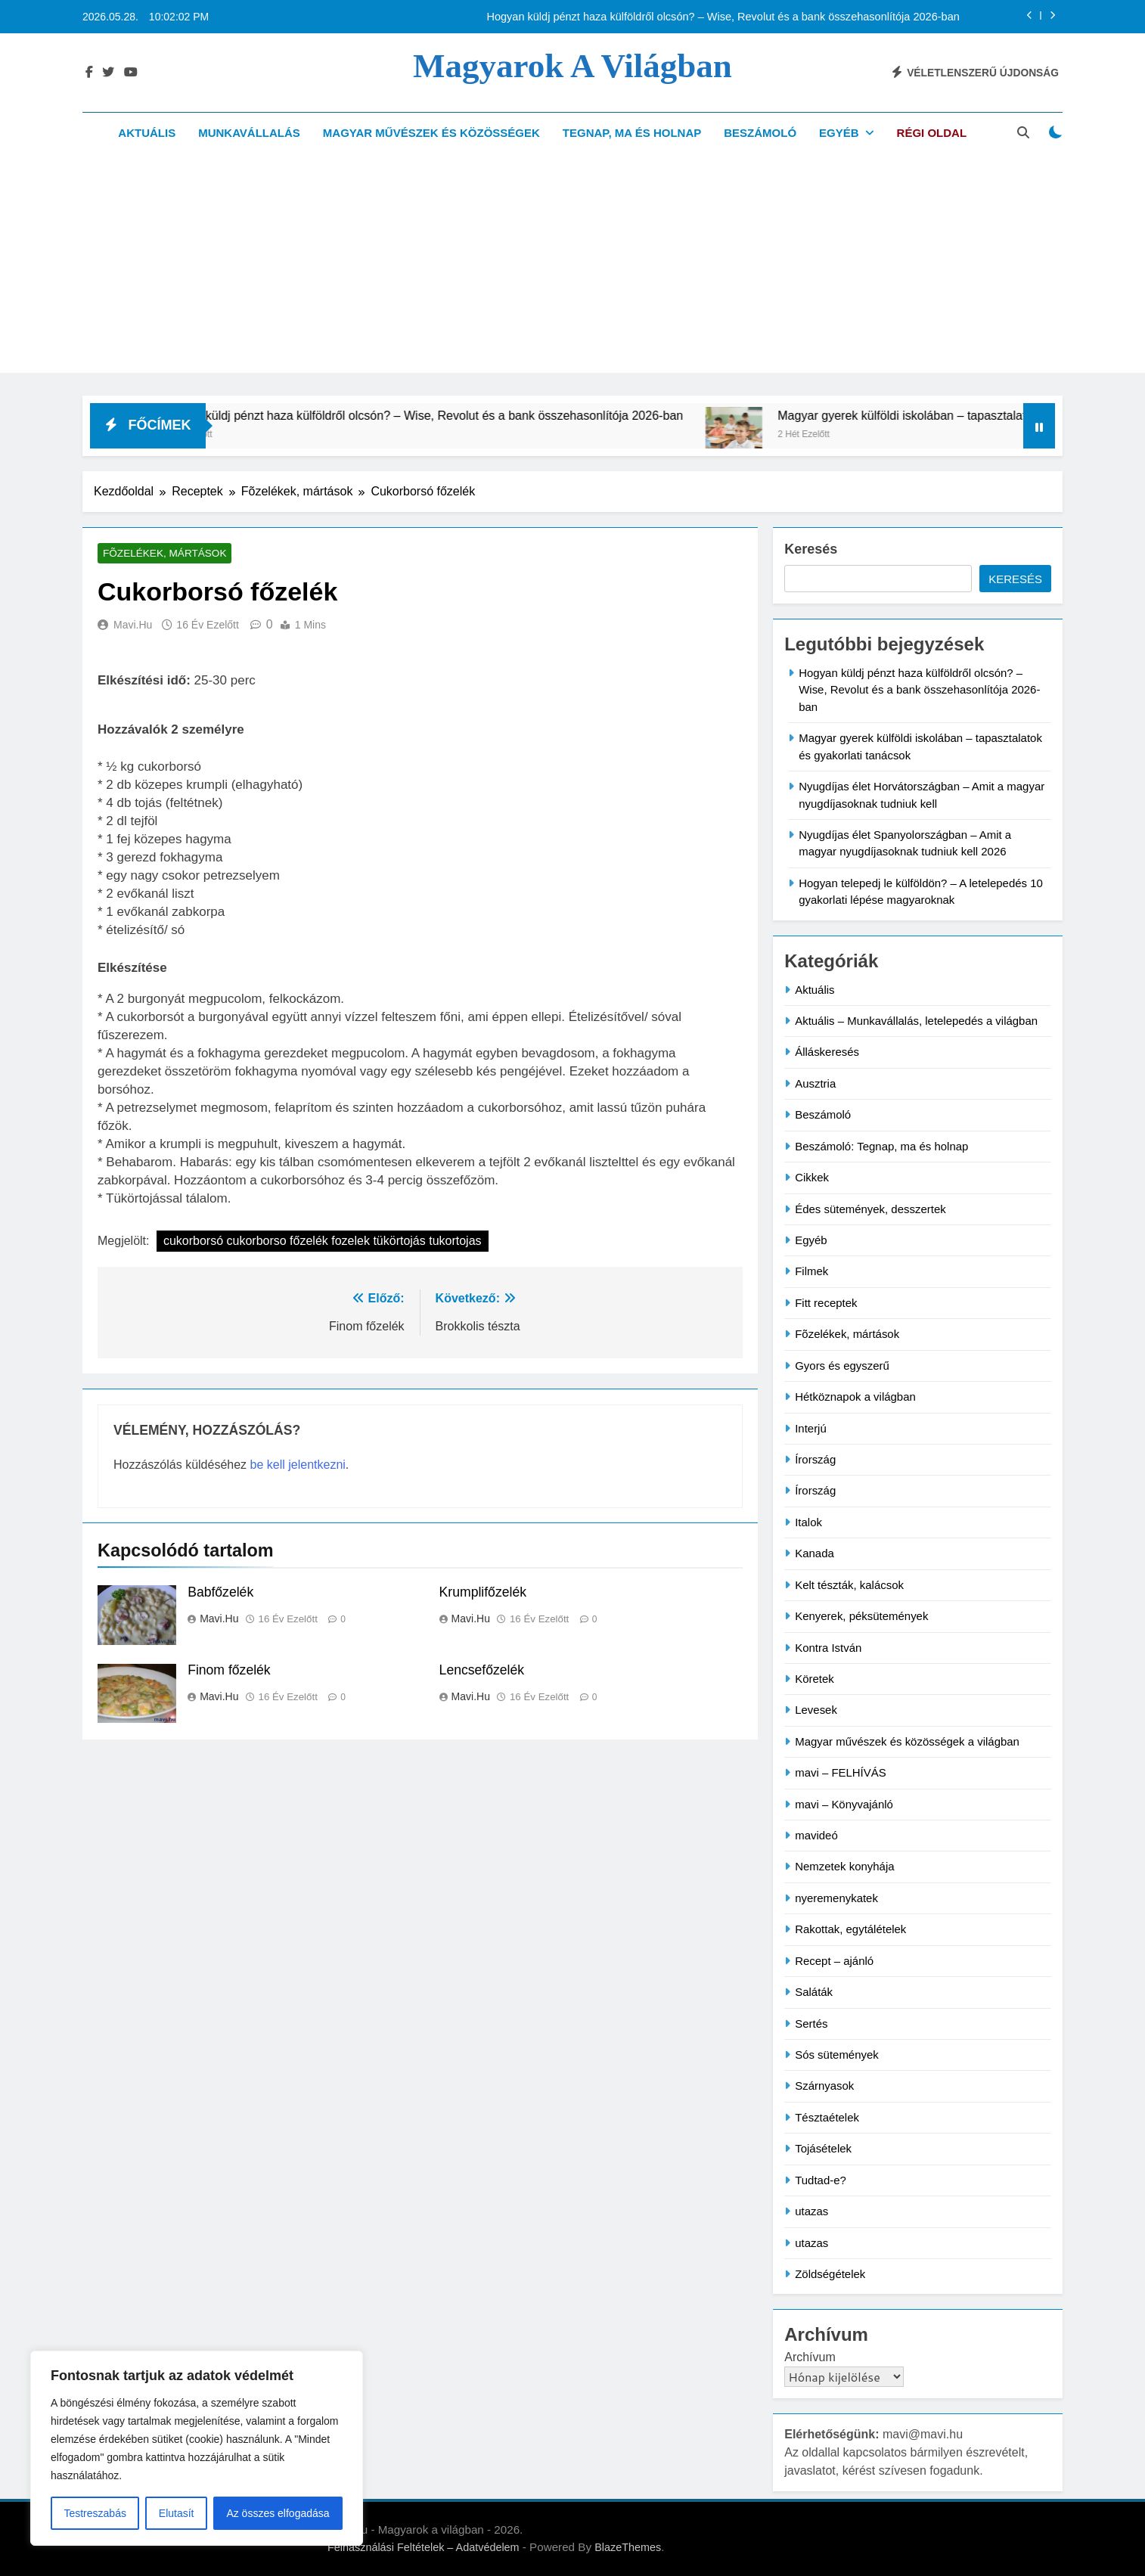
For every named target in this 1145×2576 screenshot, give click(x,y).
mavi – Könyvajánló (844, 1804)
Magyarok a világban (572, 66)
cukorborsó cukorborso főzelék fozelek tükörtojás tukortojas (322, 1242)
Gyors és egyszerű (842, 1365)
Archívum (810, 2357)
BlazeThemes (627, 2547)
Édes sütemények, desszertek (870, 1209)
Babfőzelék (220, 1592)
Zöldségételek (830, 2273)
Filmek (811, 1271)
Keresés (810, 549)
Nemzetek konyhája (844, 1866)
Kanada (814, 1553)
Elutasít (176, 2513)
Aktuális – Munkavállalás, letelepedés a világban (916, 1020)
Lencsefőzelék (481, 1671)
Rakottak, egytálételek (850, 1929)
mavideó (816, 1835)
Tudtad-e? (820, 2180)
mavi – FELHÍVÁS (840, 1772)
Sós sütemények (837, 2054)
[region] (196, 2448)
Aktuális (146, 132)
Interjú (811, 1428)
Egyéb (839, 132)
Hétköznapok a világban (855, 1396)
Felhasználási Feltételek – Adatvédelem (423, 2547)
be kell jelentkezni (298, 1465)
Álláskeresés (827, 1051)
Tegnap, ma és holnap (632, 132)
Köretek (814, 1678)
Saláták (814, 1991)
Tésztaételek (827, 2117)
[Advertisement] (572, 267)
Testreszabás (95, 2513)
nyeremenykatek (836, 1898)
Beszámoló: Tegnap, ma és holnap (881, 1146)
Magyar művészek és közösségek (431, 132)
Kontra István (828, 1647)
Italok (808, 1522)
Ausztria (815, 1083)
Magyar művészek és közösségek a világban (907, 1741)
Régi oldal (932, 132)
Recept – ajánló (834, 1960)
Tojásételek (823, 2148)
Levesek (816, 1709)
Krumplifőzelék (482, 1592)
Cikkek (812, 1177)
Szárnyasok (824, 2085)
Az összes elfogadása (277, 2513)
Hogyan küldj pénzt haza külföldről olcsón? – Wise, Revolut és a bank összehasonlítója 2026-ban (722, 17)
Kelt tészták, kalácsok (849, 1584)
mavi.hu (132, 626)
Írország (815, 1459)
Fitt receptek (826, 1302)
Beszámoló (760, 132)
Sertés (811, 2023)
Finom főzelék (229, 1671)
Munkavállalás (249, 132)
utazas (811, 2211)
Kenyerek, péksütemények (861, 1615)
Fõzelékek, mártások (157, 554)
